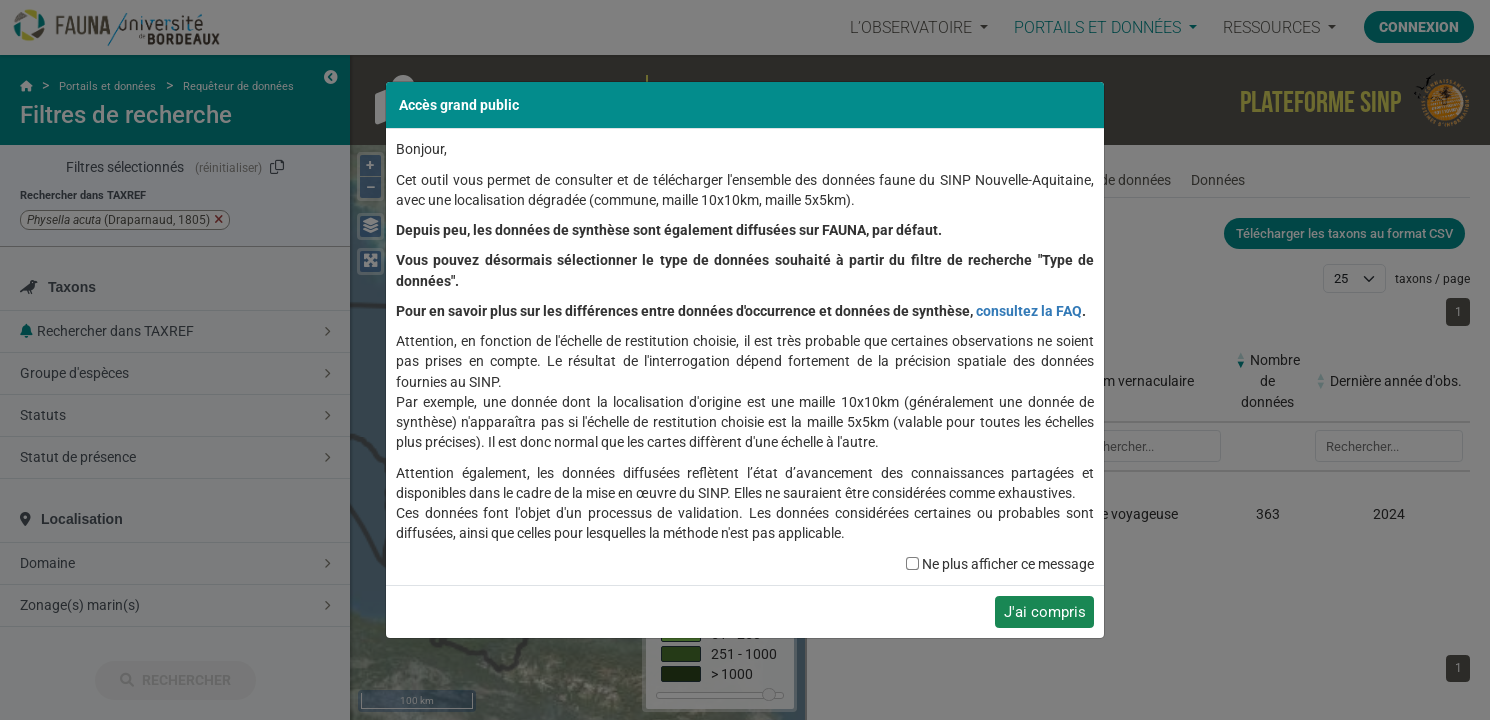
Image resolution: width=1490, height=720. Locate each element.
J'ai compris (1045, 612)
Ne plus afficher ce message (1008, 564)
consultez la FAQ (1029, 311)
